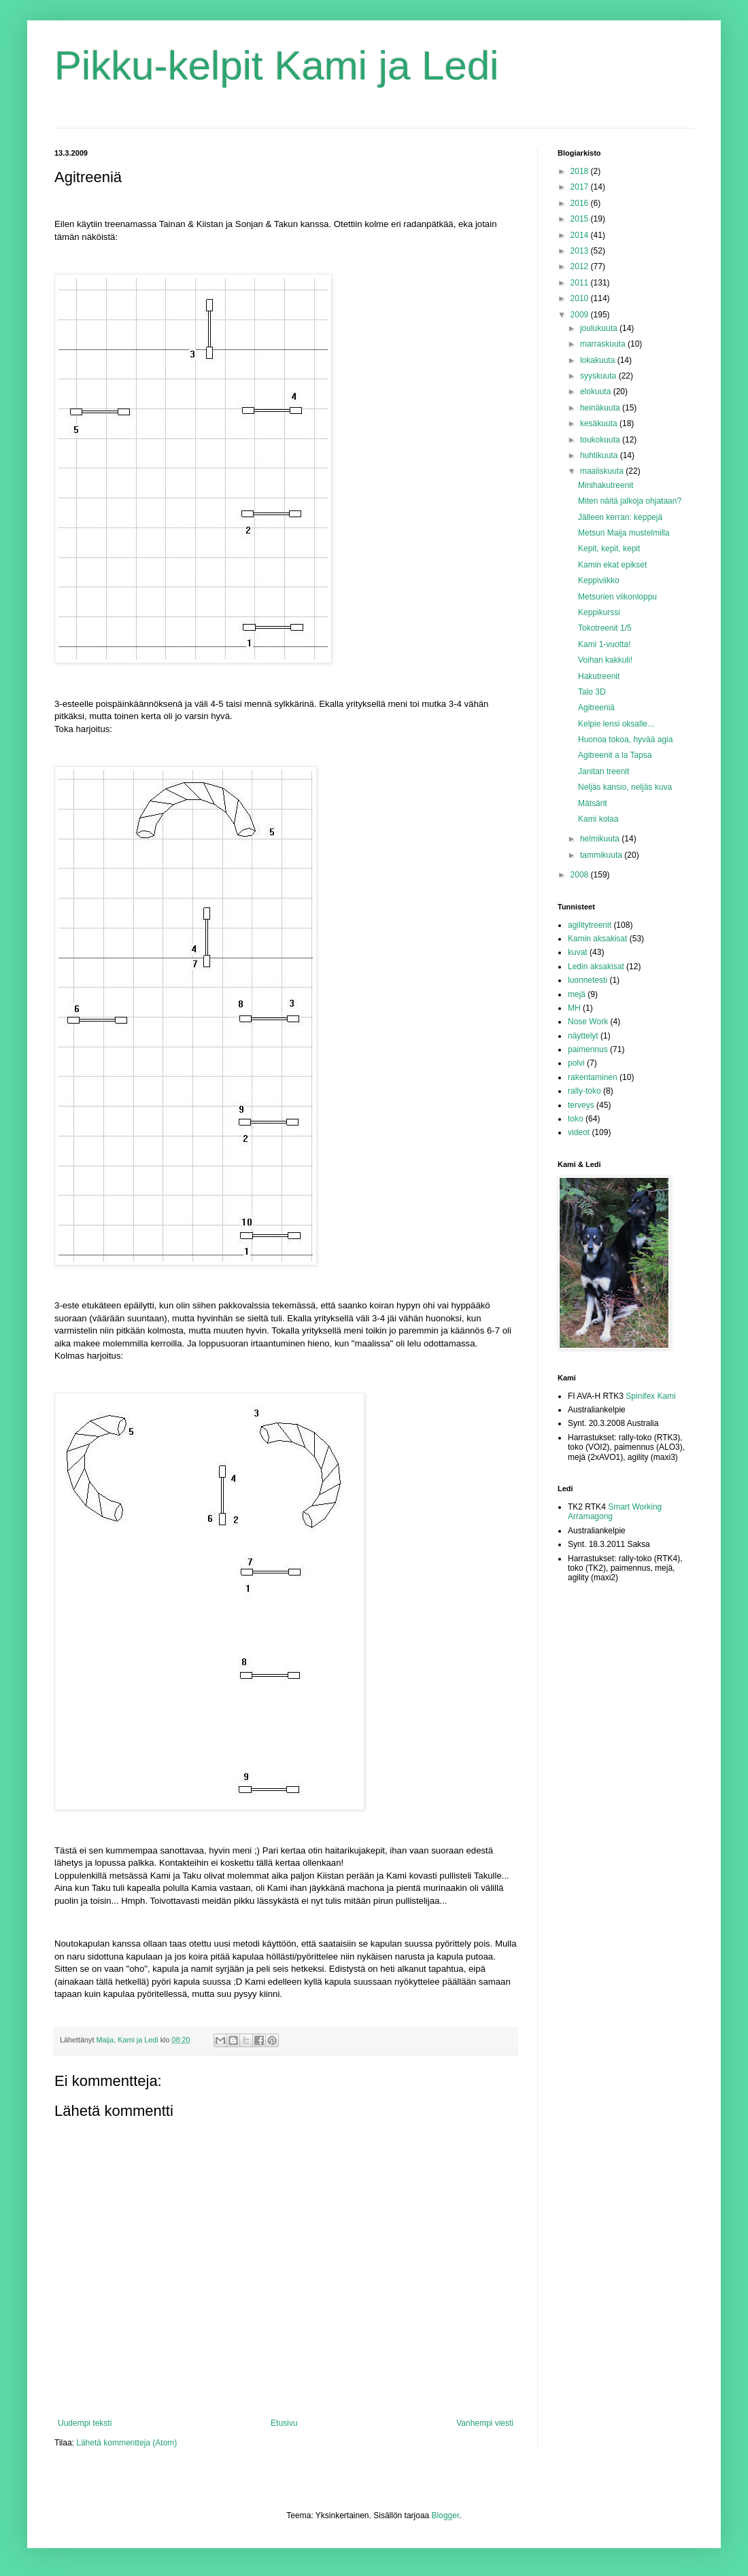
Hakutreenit (598, 676)
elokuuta (596, 391)
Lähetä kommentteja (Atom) (126, 2443)
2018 (581, 171)
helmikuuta (601, 838)
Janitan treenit (603, 771)
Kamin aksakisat (597, 938)
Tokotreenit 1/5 (605, 628)
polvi (576, 1063)
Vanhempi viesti (484, 2423)
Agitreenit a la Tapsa (615, 755)
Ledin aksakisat (596, 966)
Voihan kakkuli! (605, 660)
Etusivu (284, 2423)
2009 (581, 314)
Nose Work (588, 1021)
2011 (581, 283)
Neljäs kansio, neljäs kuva (625, 787)
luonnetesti (587, 980)
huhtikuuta (600, 455)
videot (579, 1132)
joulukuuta (599, 328)
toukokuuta (601, 440)
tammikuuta (602, 855)
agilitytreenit (589, 925)
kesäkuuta (599, 423)
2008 (581, 875)
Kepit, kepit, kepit (609, 548)
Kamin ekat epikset (612, 565)
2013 (581, 251)
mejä (576, 994)
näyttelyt (583, 1036)
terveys (581, 1105)
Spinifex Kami (650, 1396)
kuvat (578, 952)
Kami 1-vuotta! (604, 644)
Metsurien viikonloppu (617, 597)
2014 (581, 235)
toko (575, 1119)
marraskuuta (604, 344)
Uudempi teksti (85, 2423)
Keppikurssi (599, 612)
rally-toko (584, 1091)
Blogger (446, 2515)
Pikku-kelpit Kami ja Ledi (276, 65)
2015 (581, 219)
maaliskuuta (603, 471)
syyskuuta (599, 376)
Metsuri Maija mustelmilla (624, 533)
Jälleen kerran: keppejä (620, 517)
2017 (581, 187)
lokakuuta (598, 360)
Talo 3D (592, 692)
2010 (581, 298)
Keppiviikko (598, 580)
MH (574, 1008)
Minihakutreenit (605, 485)
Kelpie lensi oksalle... (616, 724)
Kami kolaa (598, 819)
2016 (581, 203)
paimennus (588, 1049)
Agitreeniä (596, 707)
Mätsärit (592, 803)
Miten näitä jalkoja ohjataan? (629, 501)
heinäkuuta (601, 408)
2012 (581, 266)
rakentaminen (592, 1077)
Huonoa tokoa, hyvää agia (625, 739)
